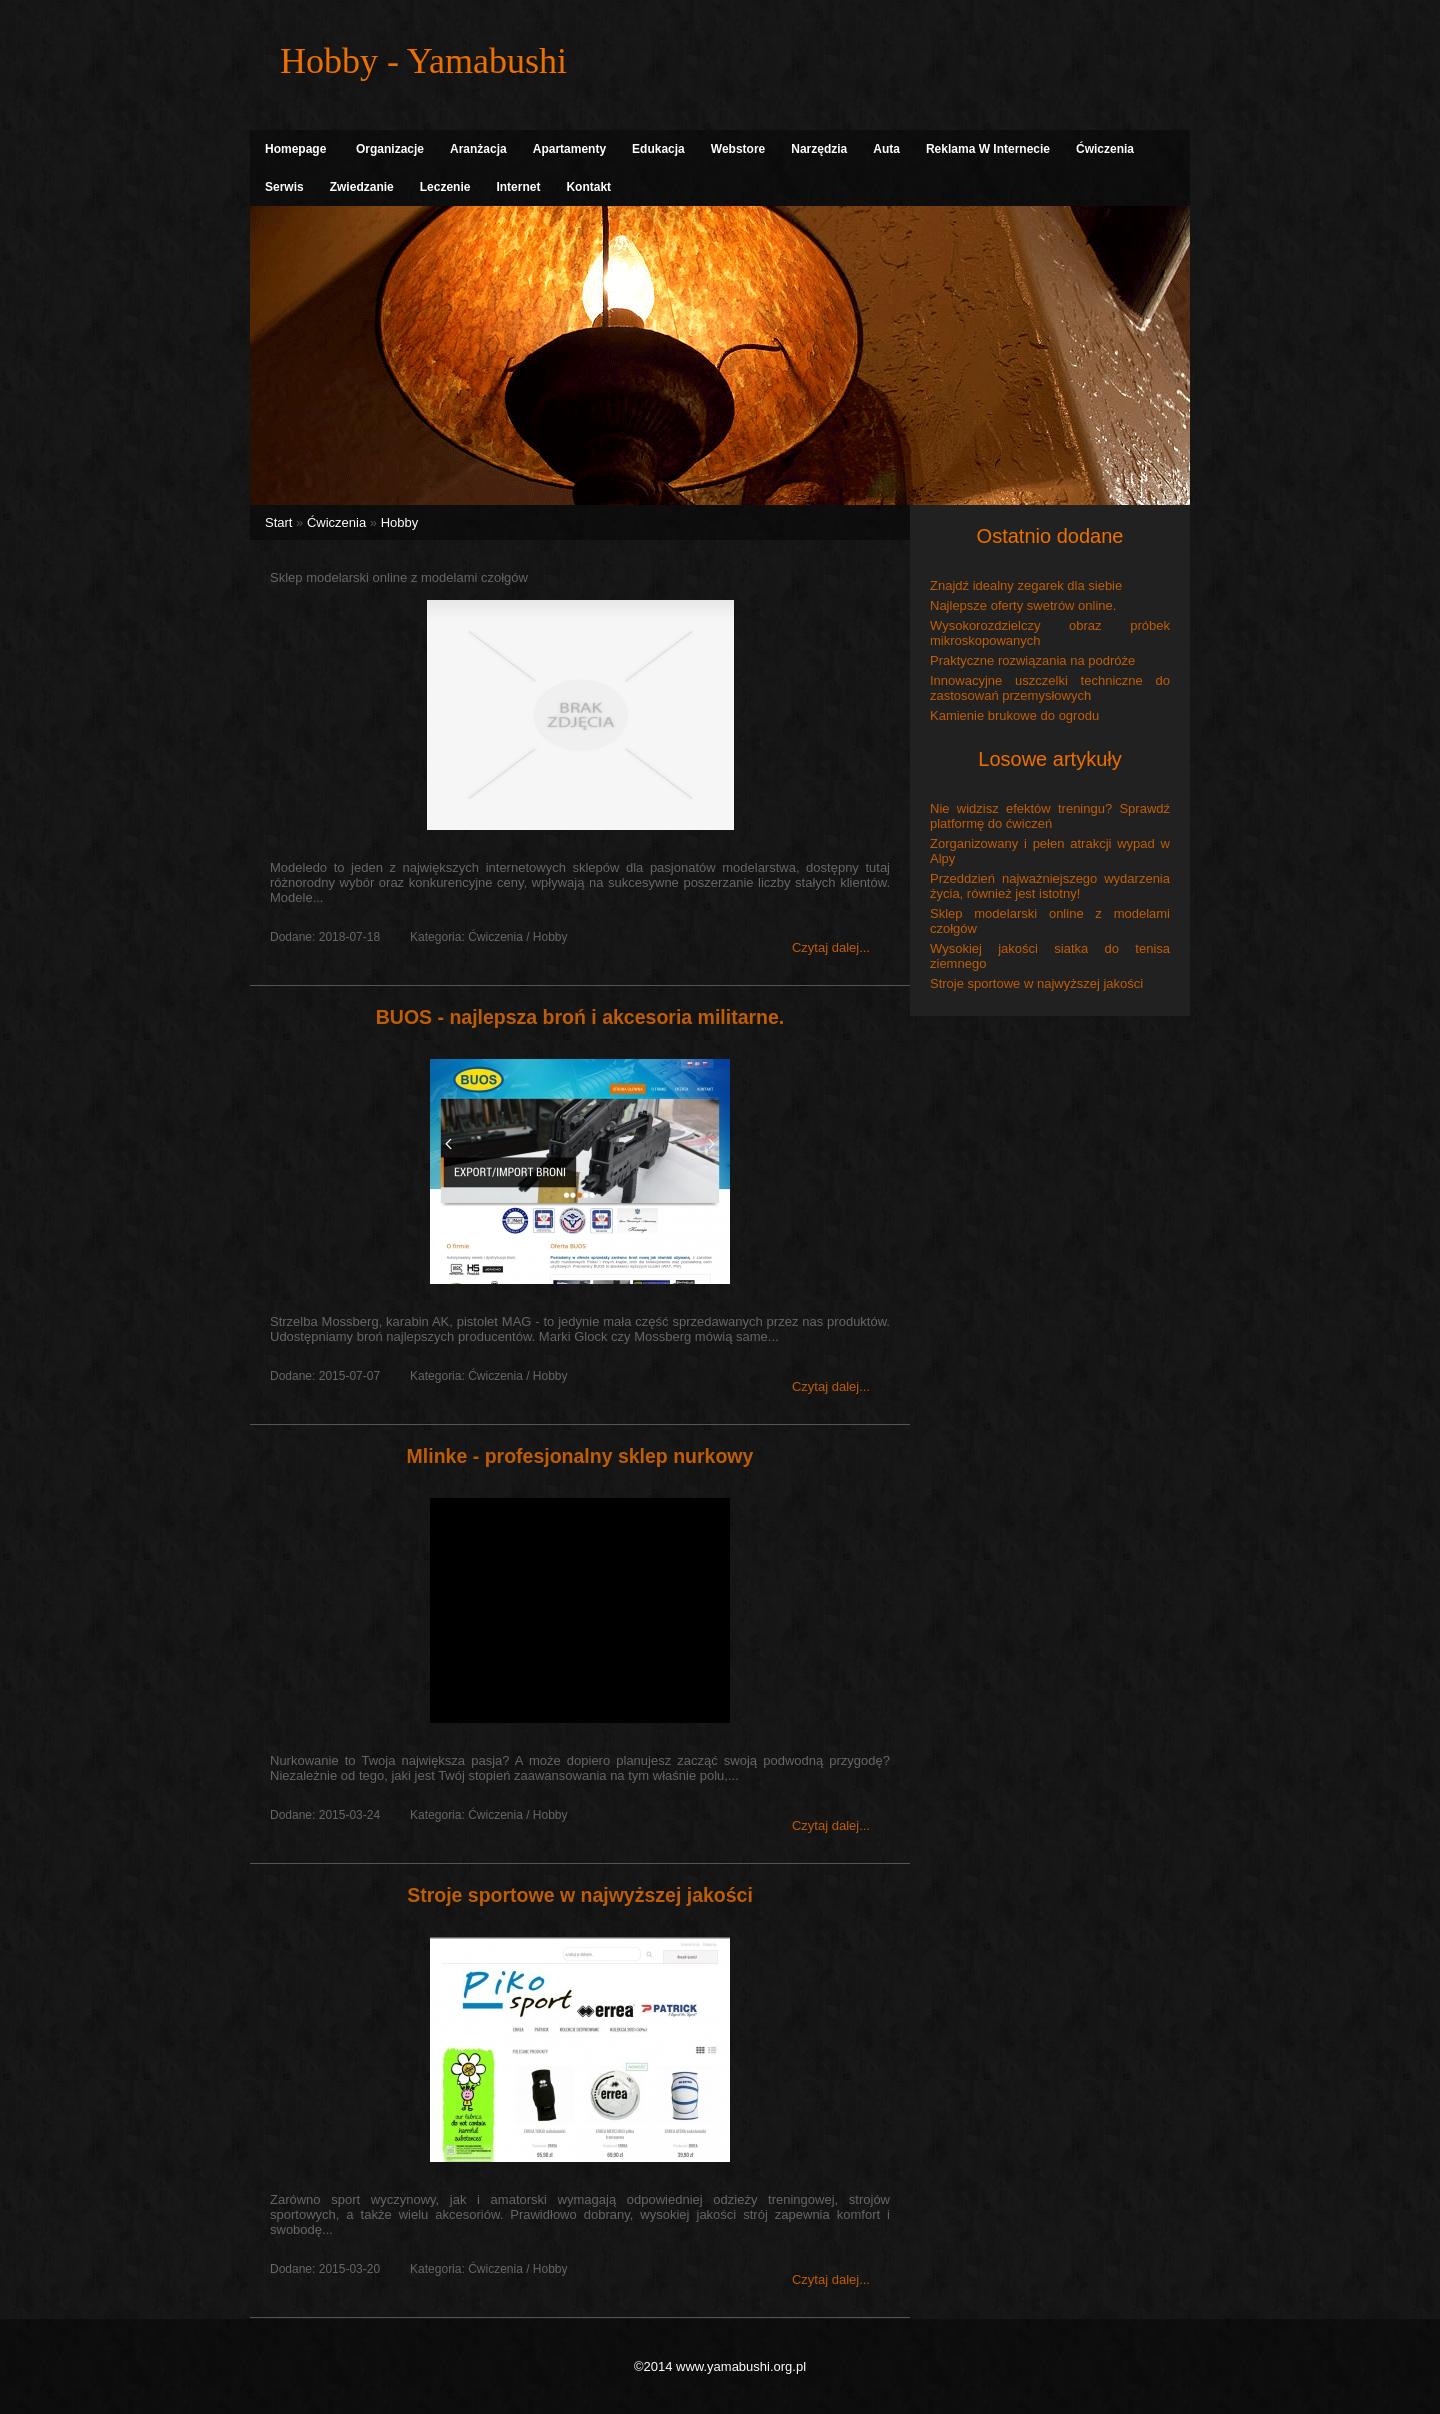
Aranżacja (478, 149)
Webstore (738, 149)
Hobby (400, 522)
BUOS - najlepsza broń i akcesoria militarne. (580, 1017)
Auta (886, 149)
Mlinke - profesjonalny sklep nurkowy (580, 1456)
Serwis (284, 187)
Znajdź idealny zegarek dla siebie (1026, 585)
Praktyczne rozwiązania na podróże (1032, 660)
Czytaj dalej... (831, 947)
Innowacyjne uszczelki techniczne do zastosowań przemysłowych (1050, 688)
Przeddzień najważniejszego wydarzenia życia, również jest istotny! (1050, 886)
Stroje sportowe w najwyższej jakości (580, 1895)
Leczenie (445, 187)
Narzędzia (819, 149)
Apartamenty (569, 149)
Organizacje (390, 149)
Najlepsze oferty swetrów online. (1023, 605)
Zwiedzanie (362, 187)
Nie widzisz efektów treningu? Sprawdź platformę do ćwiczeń (1050, 816)
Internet (518, 187)
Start (278, 522)
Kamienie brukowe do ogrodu (1014, 715)
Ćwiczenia (1105, 149)
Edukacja (658, 149)
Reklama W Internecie (988, 149)
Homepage (295, 149)
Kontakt (588, 187)
